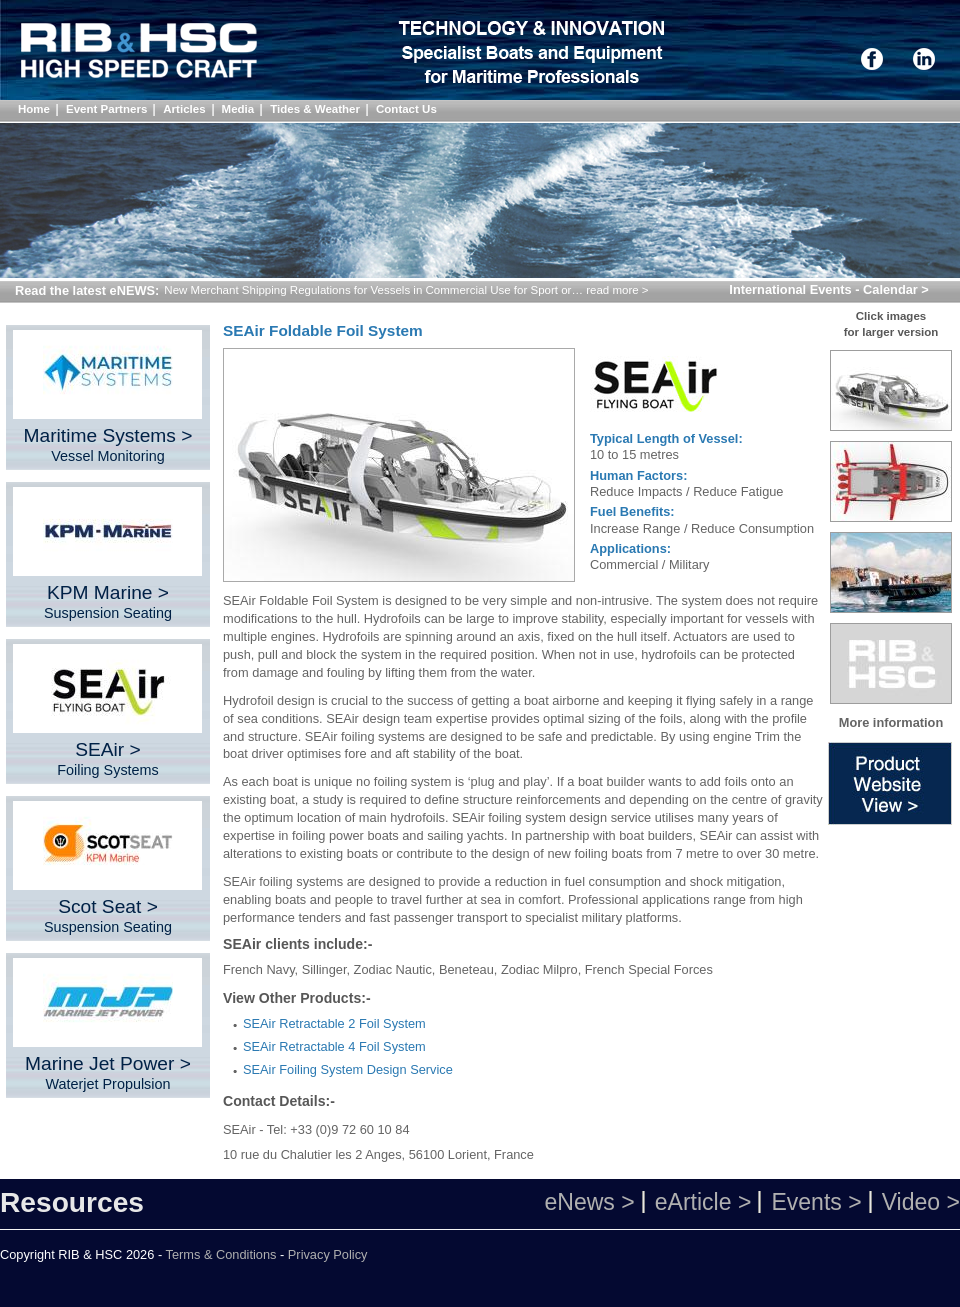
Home (34, 109)
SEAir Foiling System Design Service (348, 1069)
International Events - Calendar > (828, 289)
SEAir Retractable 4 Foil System (334, 1046)
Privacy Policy (328, 1254)
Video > (921, 1202)
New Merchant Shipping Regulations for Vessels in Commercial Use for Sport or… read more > (406, 290)
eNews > (589, 1202)
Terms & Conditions (221, 1254)
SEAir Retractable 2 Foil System (334, 1023)
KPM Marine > (108, 601)
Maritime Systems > (108, 444)
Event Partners (106, 109)
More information (891, 722)
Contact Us (406, 109)
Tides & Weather (315, 109)
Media (238, 109)
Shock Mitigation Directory (146, 53)
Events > (816, 1202)
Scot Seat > (108, 915)
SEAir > (108, 758)
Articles (184, 109)
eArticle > (703, 1202)
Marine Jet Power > (108, 1072)
